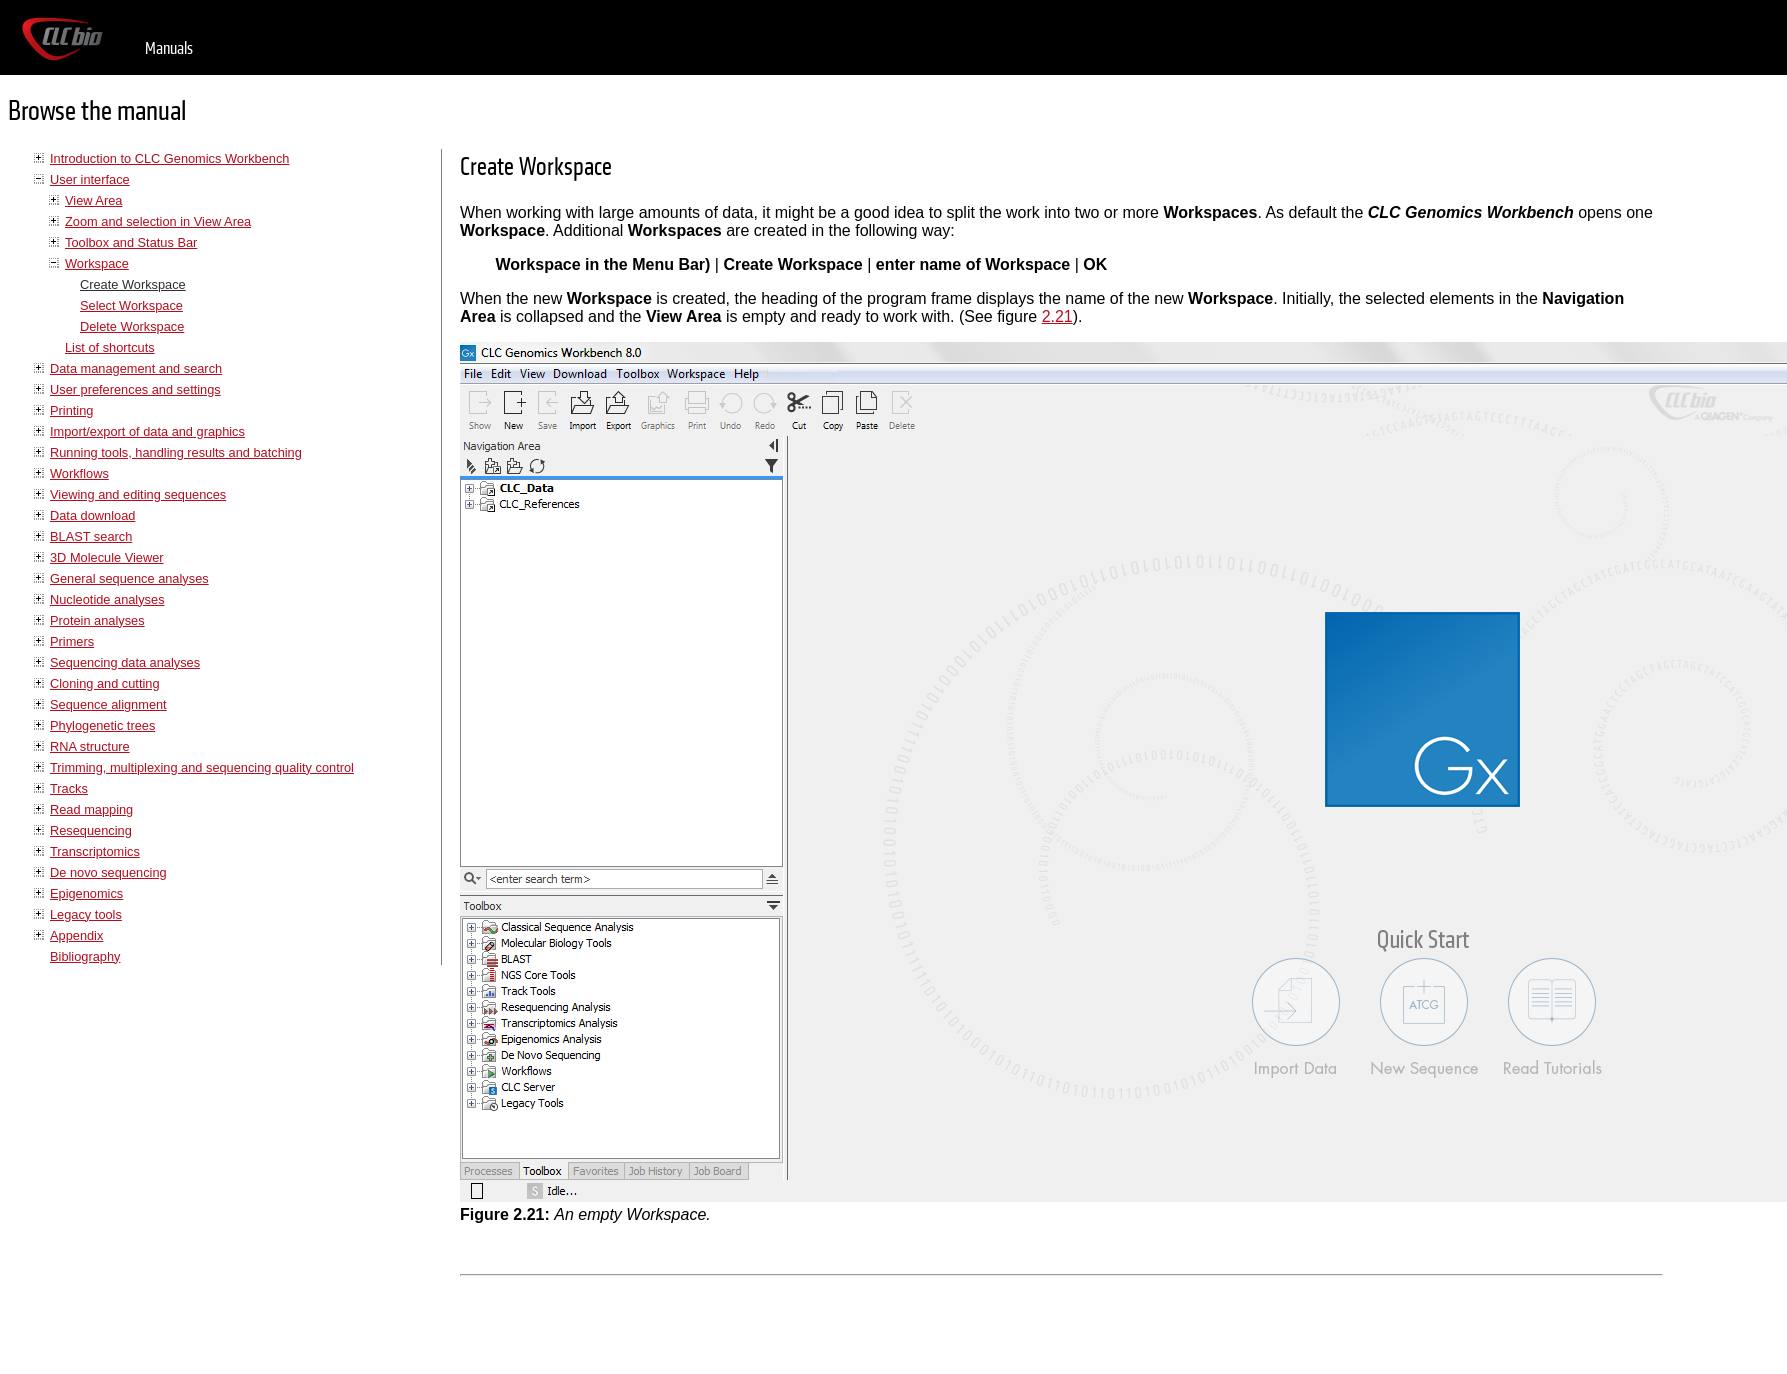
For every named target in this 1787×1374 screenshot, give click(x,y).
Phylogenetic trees (102, 725)
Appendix (76, 935)
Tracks (69, 788)
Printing (71, 410)
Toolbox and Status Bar (131, 242)
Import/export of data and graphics (147, 431)
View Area (93, 200)
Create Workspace (133, 284)
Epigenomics (86, 893)
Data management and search (136, 368)
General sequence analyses (129, 578)
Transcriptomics (95, 851)
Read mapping (91, 809)
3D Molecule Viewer (107, 557)
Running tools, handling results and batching (176, 452)
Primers (72, 641)
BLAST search (91, 536)
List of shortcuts (110, 347)
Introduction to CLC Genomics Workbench (169, 158)
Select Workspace (131, 305)
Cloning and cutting (105, 683)
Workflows (79, 473)
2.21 (1057, 316)
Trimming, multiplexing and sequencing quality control (202, 767)
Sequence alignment (108, 704)
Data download (92, 515)
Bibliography (85, 956)
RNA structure (90, 746)
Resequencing (91, 830)
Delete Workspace (132, 326)
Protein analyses (97, 620)
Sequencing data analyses (125, 662)
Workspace (97, 263)
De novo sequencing (108, 872)
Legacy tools (86, 914)
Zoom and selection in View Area (158, 221)
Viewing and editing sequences (138, 494)
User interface (90, 179)
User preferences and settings (135, 389)
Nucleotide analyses (107, 599)
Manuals (169, 48)
